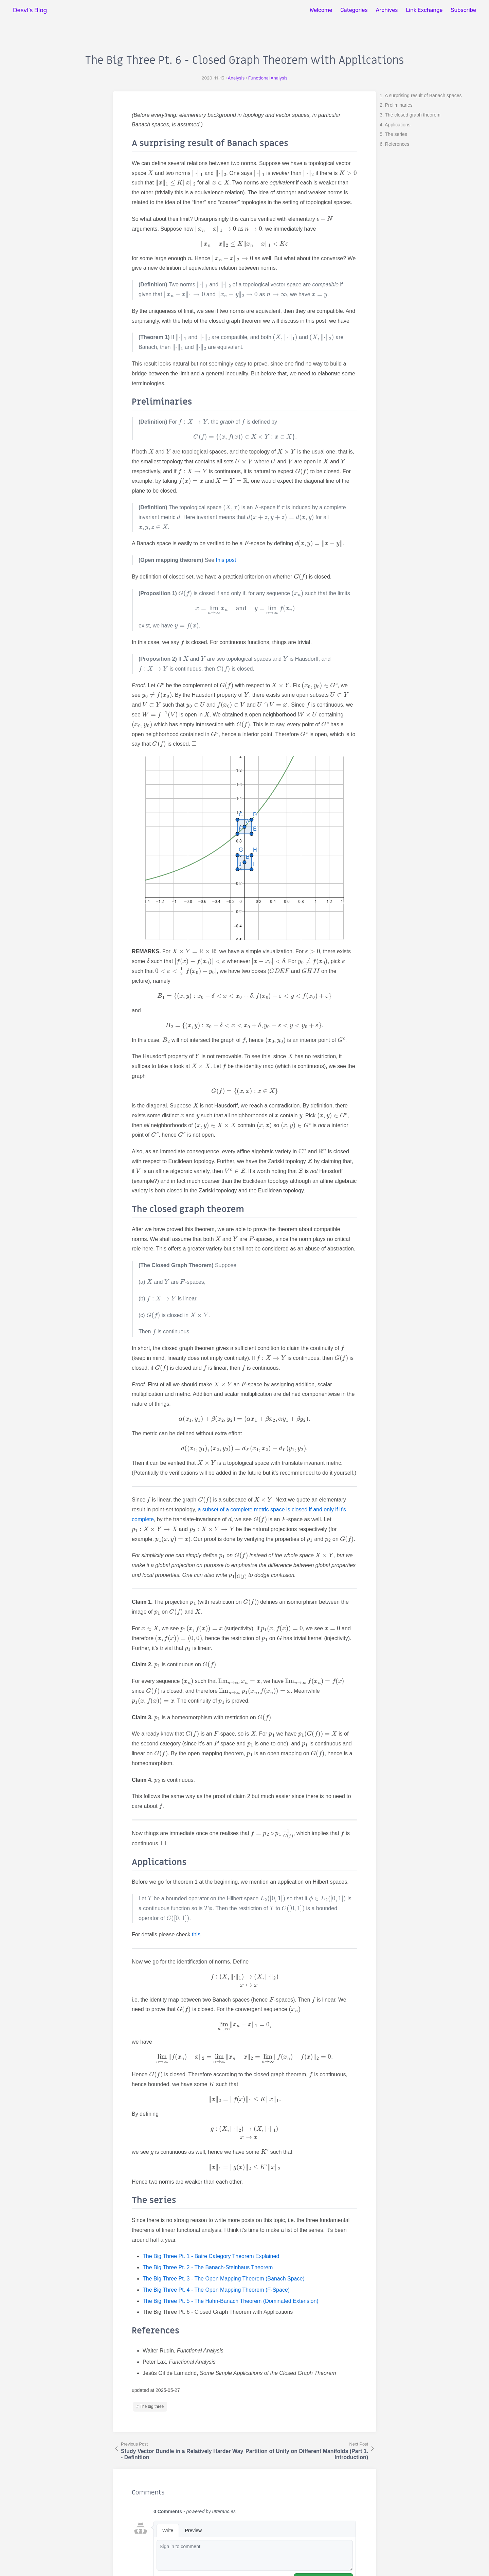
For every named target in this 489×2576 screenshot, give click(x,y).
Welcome (321, 10)
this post (226, 560)
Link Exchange (424, 10)
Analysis (236, 78)
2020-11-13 (213, 78)
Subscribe (463, 10)
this (196, 1934)
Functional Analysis (268, 78)
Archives (387, 10)
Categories (353, 10)
